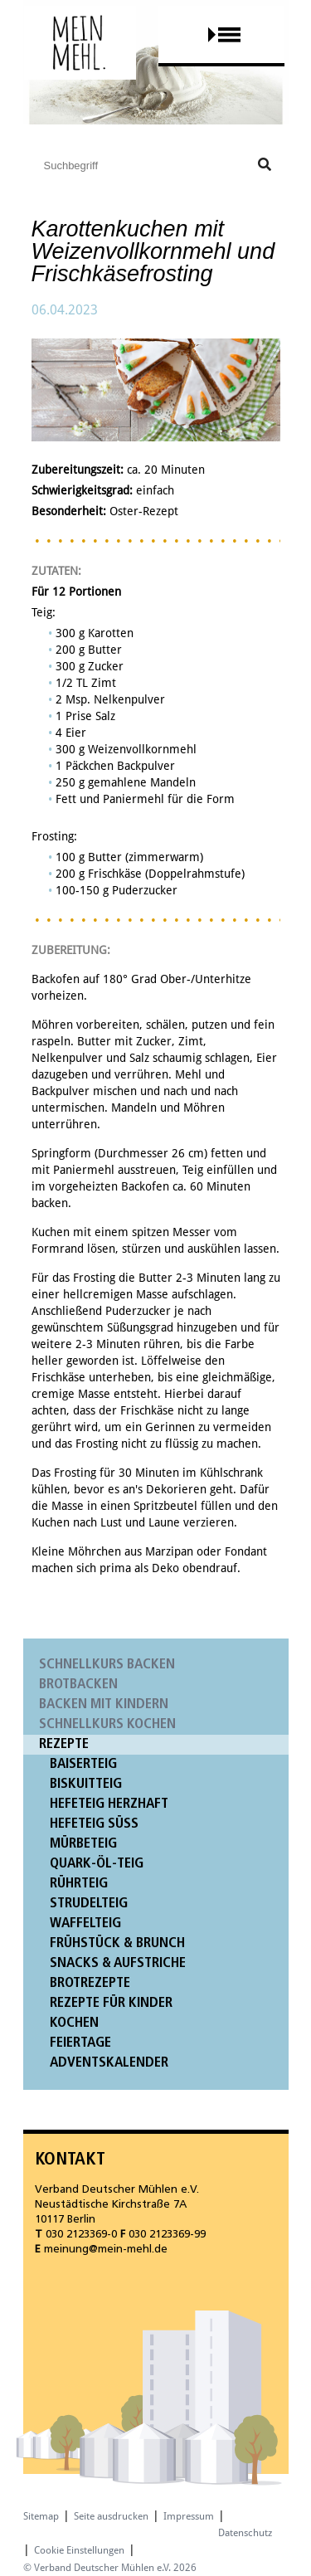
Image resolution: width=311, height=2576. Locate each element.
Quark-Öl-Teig (96, 1864)
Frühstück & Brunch (117, 1943)
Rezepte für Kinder (111, 2003)
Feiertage (80, 2043)
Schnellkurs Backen (107, 1665)
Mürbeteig (83, 1844)
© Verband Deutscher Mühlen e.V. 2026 (110, 2568)
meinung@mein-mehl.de (106, 2249)
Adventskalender (109, 2063)
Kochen (74, 2023)
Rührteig (79, 1884)
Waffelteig (85, 1923)
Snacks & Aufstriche (118, 1963)
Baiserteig (83, 1764)
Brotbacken (78, 1685)
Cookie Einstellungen (79, 2550)
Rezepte (64, 1744)
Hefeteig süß (94, 1824)
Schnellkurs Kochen (107, 1724)
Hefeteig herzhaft (109, 1804)
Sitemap (41, 2516)
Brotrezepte (90, 1983)
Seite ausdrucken (111, 2516)
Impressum (188, 2516)
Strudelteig (89, 1904)
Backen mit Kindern (103, 1704)
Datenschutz (245, 2533)
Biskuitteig (86, 1784)
